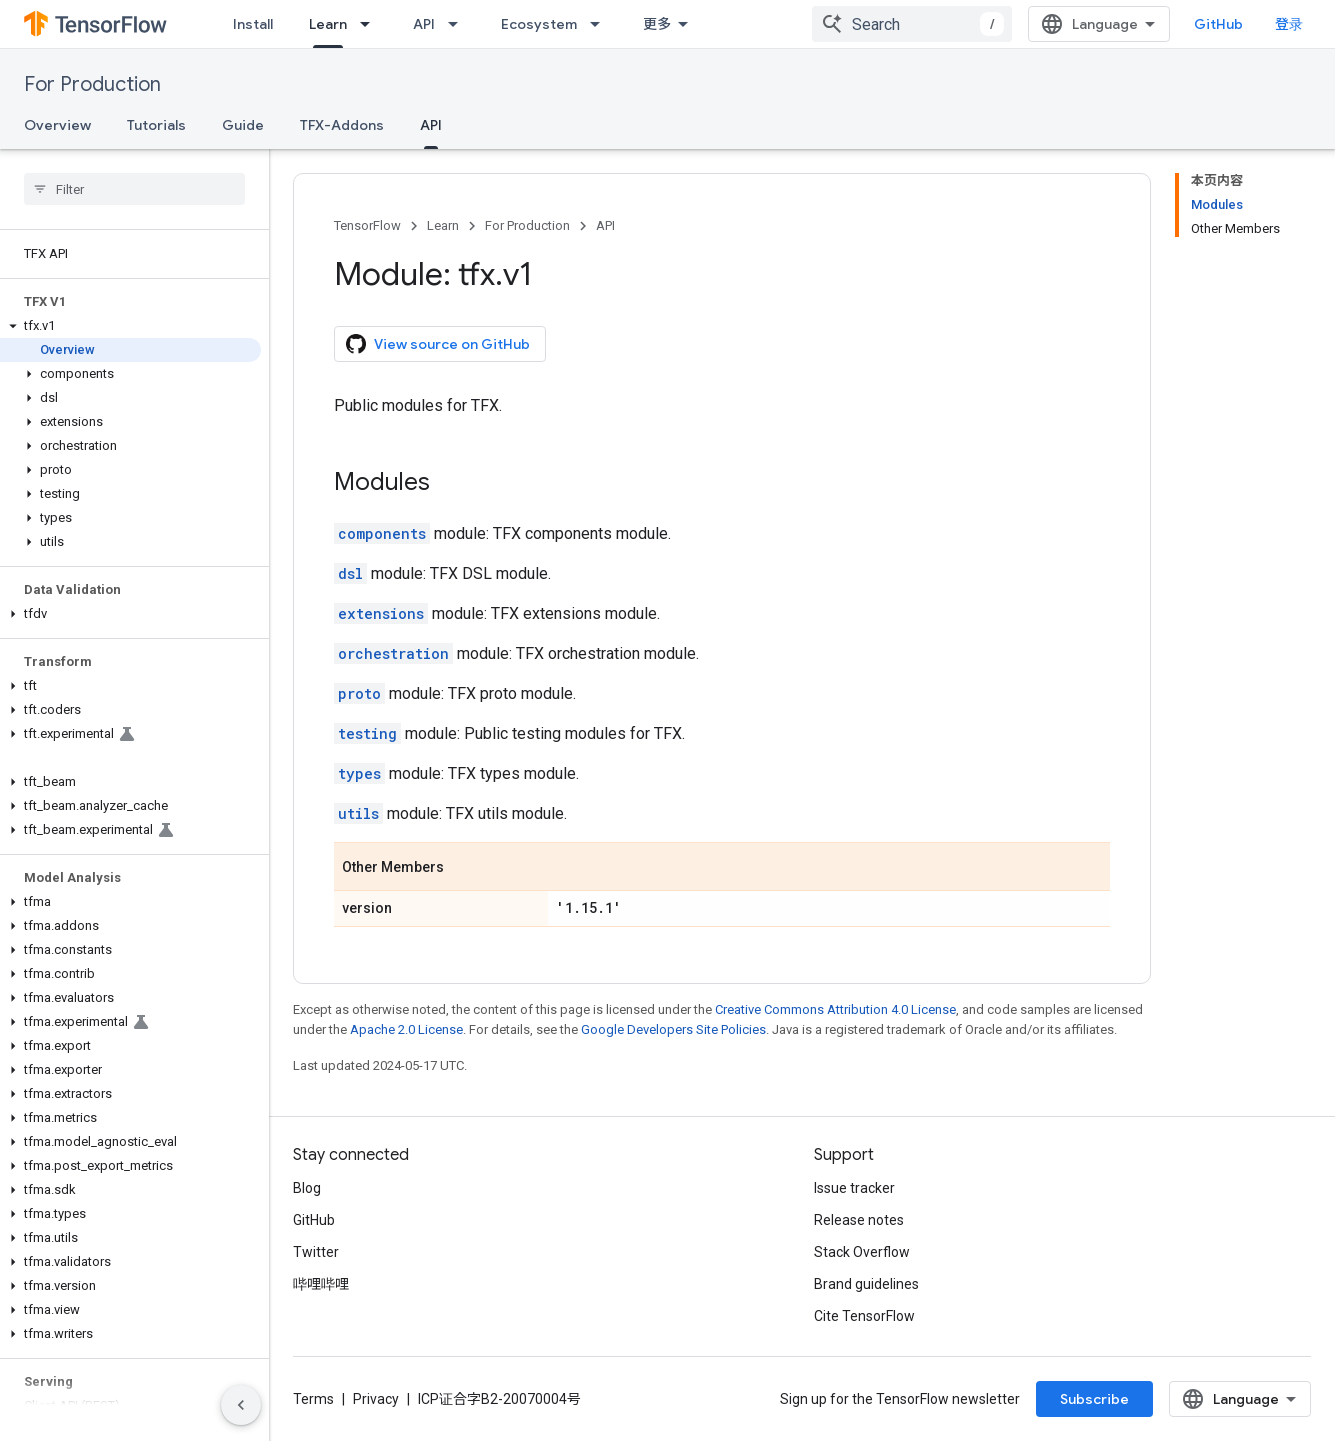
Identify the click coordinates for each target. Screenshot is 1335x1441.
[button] (130, 326)
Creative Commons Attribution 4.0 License (835, 1009)
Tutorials (156, 125)
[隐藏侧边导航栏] (241, 1405)
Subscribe (1094, 1399)
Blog (307, 1188)
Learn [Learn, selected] (328, 24)
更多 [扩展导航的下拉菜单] (657, 24)
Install (253, 24)
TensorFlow (367, 225)
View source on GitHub (438, 344)
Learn (443, 225)
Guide (243, 125)
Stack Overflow (862, 1252)
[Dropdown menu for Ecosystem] (601, 24)
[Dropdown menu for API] (459, 24)
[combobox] (912, 24)
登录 (1289, 24)
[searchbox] (134, 189)
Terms (313, 1399)
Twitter (316, 1252)
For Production (92, 84)
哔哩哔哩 (321, 1284)
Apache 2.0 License (406, 1029)
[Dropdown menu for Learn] (371, 24)
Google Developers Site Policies (673, 1029)
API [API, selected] (431, 125)
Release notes (859, 1220)
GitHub (1218, 24)
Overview (57, 125)
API (424, 24)
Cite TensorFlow (864, 1316)
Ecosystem (539, 24)
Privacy (376, 1399)
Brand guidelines (866, 1284)
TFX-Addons (342, 125)
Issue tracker (854, 1188)
